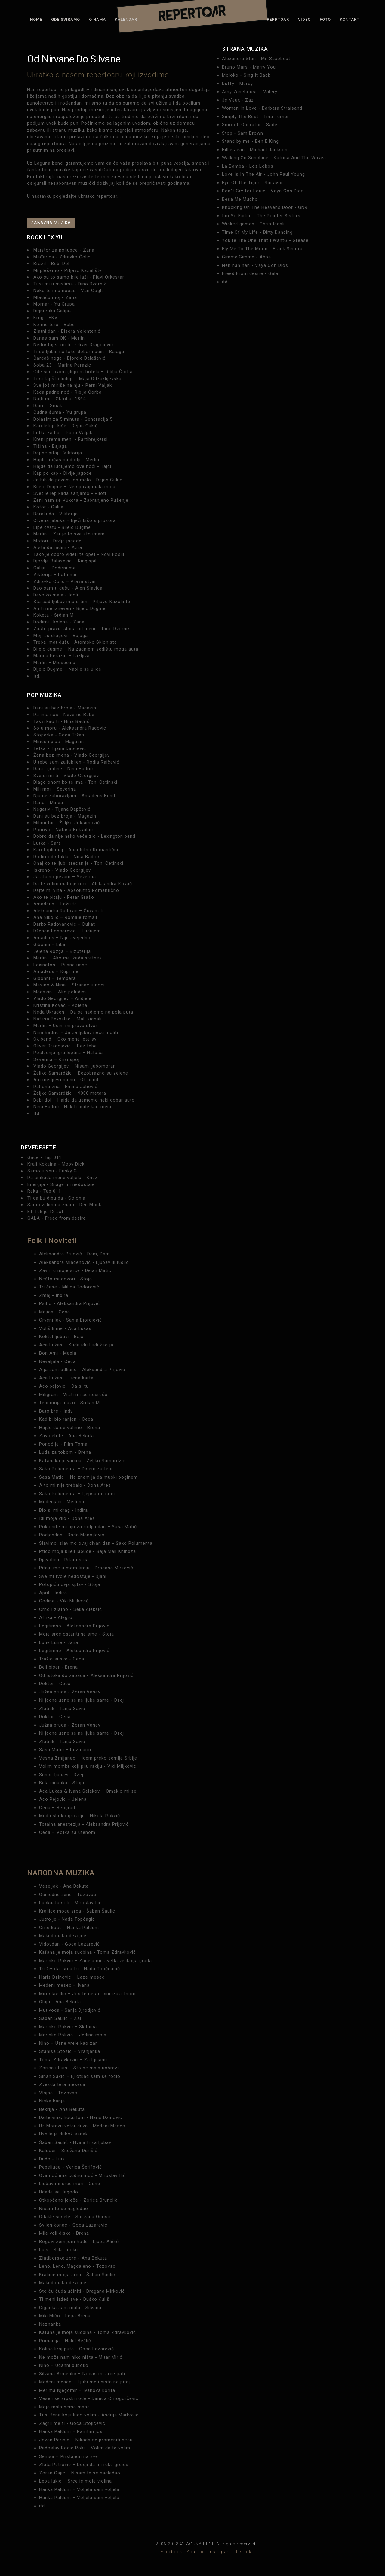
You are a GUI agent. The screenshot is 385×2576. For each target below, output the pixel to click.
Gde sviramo (65, 19)
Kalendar (126, 19)
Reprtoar (278, 19)
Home (36, 19)
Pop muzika (44, 695)
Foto (325, 19)
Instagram (220, 2551)
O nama (97, 19)
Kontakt (349, 19)
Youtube (195, 2551)
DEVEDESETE (38, 1147)
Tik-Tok (243, 2551)
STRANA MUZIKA (245, 49)
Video (304, 19)
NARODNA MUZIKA (61, 1873)
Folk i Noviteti (52, 1240)
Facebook (171, 2551)
